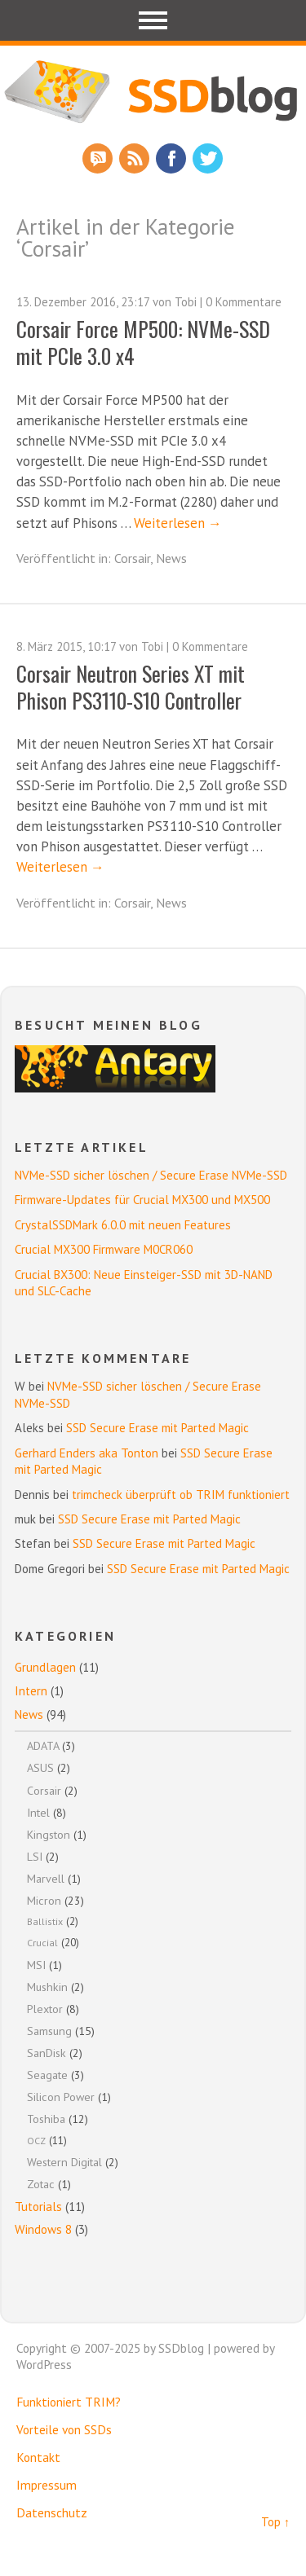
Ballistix (45, 1921)
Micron (44, 1900)
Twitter (208, 158)
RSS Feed (134, 158)
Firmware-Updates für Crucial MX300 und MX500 (142, 1199)
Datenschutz (51, 2512)
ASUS (40, 1767)
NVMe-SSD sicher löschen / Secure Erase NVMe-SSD (151, 1175)
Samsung (49, 2030)
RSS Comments (97, 158)
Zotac (41, 2183)
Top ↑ (275, 2522)
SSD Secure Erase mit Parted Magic (157, 1427)
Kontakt (38, 2457)
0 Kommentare (244, 302)
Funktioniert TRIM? (68, 2402)
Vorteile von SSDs (64, 2429)
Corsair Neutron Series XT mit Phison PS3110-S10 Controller (130, 686)
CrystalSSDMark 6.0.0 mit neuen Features (123, 1225)
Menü (153, 20)
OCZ (36, 2140)
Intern (31, 1691)
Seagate (47, 2074)
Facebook (171, 158)
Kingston (48, 1834)
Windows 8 (43, 2229)
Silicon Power (61, 2096)
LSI (34, 1856)
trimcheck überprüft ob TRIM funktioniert (181, 1494)
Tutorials (38, 2206)
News (171, 558)
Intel (38, 1812)
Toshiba (46, 2118)
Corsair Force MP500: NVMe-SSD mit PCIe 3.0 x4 (143, 342)
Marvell (45, 1878)
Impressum (46, 2485)
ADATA (43, 1745)
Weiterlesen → (178, 523)
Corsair (132, 558)
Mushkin (47, 1986)
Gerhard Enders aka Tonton (86, 1453)
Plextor (45, 2008)
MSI (36, 1964)
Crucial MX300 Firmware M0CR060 (104, 1249)
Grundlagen (45, 1667)
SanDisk (46, 2052)
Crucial (42, 1942)
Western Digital (64, 2161)
